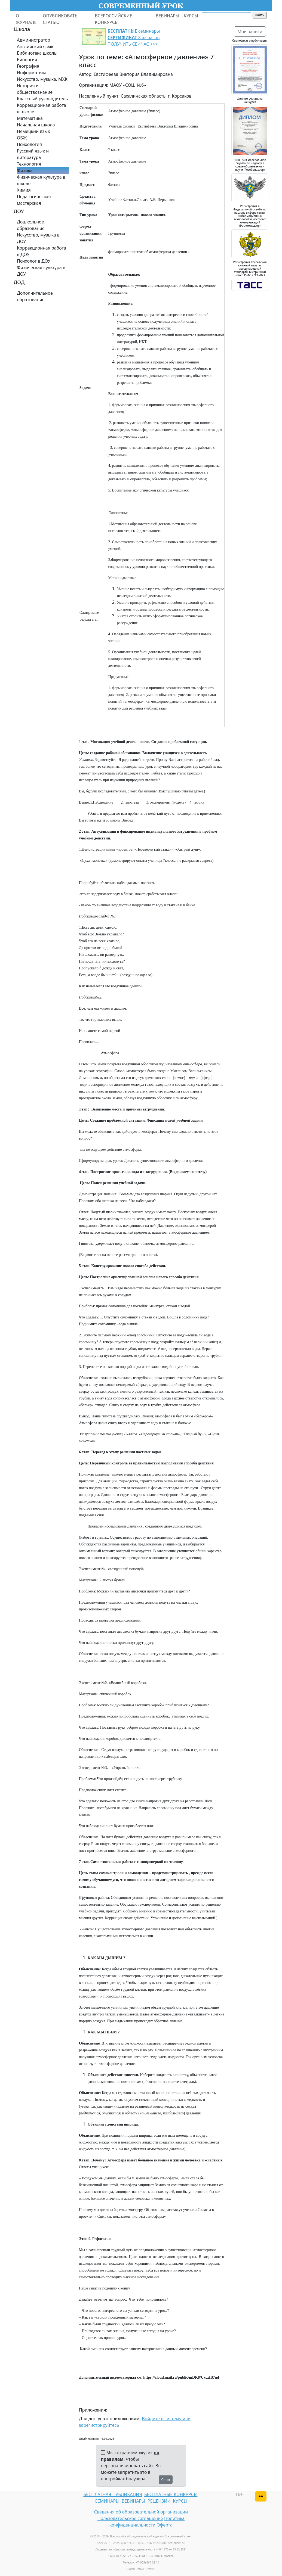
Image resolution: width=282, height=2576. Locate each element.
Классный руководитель (42, 99)
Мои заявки (249, 32)
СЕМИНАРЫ (107, 2501)
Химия (24, 190)
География (28, 66)
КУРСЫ (191, 16)
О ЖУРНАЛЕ (26, 19)
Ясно (165, 2479)
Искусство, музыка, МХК (42, 79)
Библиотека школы (37, 53)
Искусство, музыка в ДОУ (38, 238)
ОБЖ (22, 138)
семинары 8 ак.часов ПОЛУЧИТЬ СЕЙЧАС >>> (134, 37)
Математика (30, 118)
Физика (25, 170)
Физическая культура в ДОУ (41, 271)
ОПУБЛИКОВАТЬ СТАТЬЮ (60, 19)
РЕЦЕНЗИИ (159, 2501)
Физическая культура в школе (41, 180)
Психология (29, 144)
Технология (29, 164)
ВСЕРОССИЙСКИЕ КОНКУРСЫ (113, 19)
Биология (27, 60)
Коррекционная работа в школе (41, 108)
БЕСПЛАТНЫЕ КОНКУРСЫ (170, 2494)
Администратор (33, 40)
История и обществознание (35, 89)
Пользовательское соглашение (130, 2518)
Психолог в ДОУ (33, 261)
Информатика (31, 73)
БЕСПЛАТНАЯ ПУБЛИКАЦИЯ (112, 2494)
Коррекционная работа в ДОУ (41, 251)
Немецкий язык (33, 131)
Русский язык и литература (33, 154)
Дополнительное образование (35, 296)
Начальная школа (36, 125)
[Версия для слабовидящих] (260, 2496)
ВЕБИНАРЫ (167, 16)
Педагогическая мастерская (34, 200)
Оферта (165, 2525)
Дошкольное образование (31, 225)
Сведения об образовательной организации (141, 2512)
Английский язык (35, 46)
